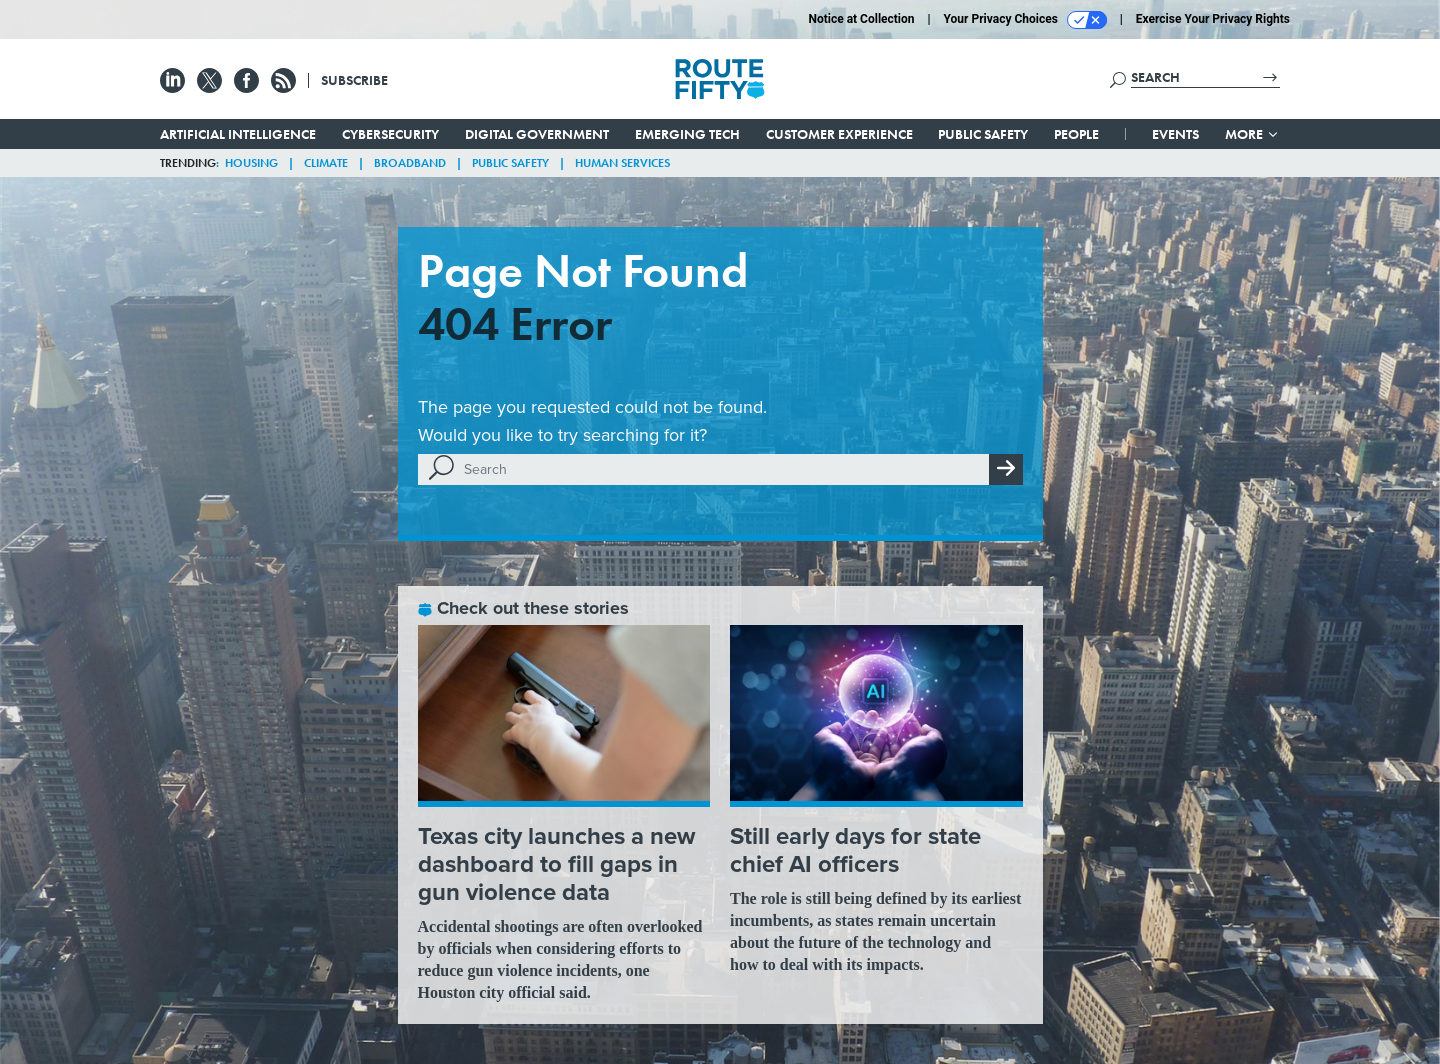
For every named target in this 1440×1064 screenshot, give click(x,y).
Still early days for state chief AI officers (855, 850)
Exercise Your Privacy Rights (1213, 19)
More (1252, 134)
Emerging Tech (687, 134)
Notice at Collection (861, 19)
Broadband (410, 163)
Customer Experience (839, 134)
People (1076, 134)
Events (1175, 134)
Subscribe (354, 80)
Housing (251, 163)
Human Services (622, 163)
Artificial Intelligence (238, 134)
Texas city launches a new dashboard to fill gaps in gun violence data (556, 864)
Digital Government (537, 134)
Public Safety (983, 134)
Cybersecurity (390, 134)
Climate (326, 163)
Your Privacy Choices (1025, 20)
